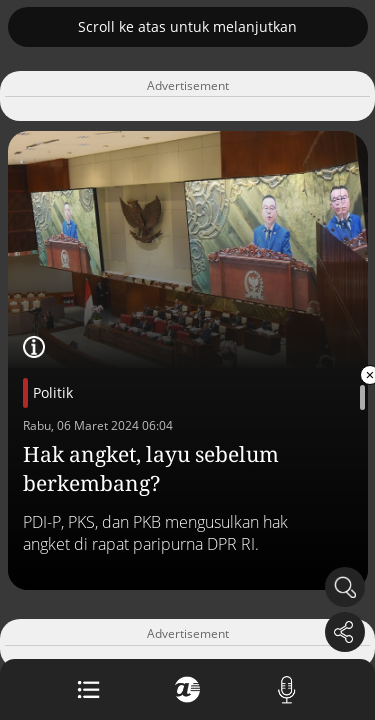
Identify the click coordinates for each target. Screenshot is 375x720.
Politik (53, 392)
